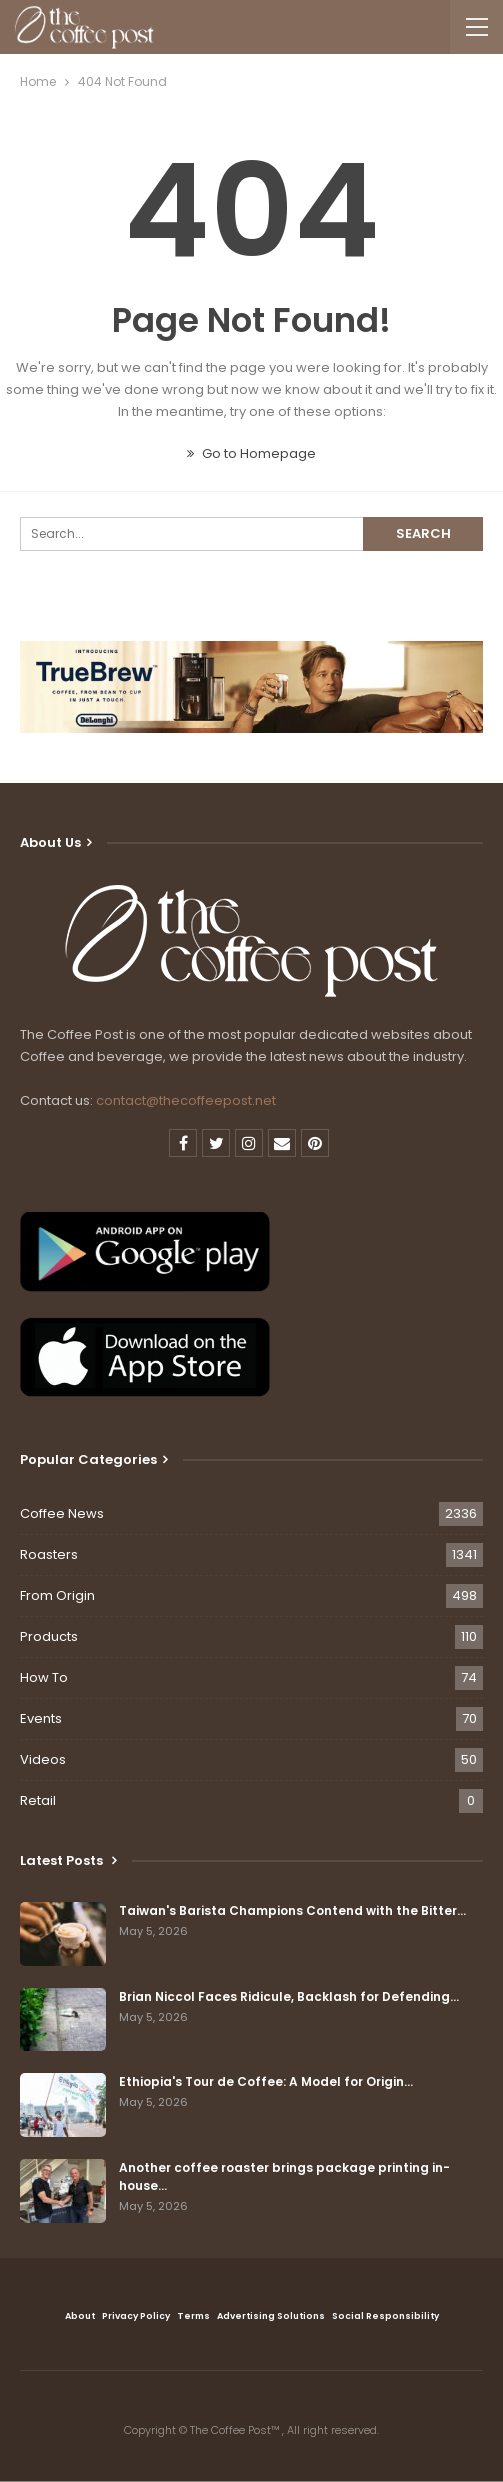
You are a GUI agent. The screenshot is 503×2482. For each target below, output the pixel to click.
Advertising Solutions (271, 2316)
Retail (38, 1800)
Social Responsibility (385, 2316)
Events (41, 1718)
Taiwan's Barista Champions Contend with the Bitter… (292, 1910)
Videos (43, 1759)
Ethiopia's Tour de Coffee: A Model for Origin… (266, 2081)
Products (49, 1636)
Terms (193, 2316)
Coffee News (62, 1513)
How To (44, 1677)
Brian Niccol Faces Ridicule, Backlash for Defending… (289, 1996)
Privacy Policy (136, 2316)
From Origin (57, 1595)
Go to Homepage (251, 453)
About (80, 2316)
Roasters (49, 1554)
